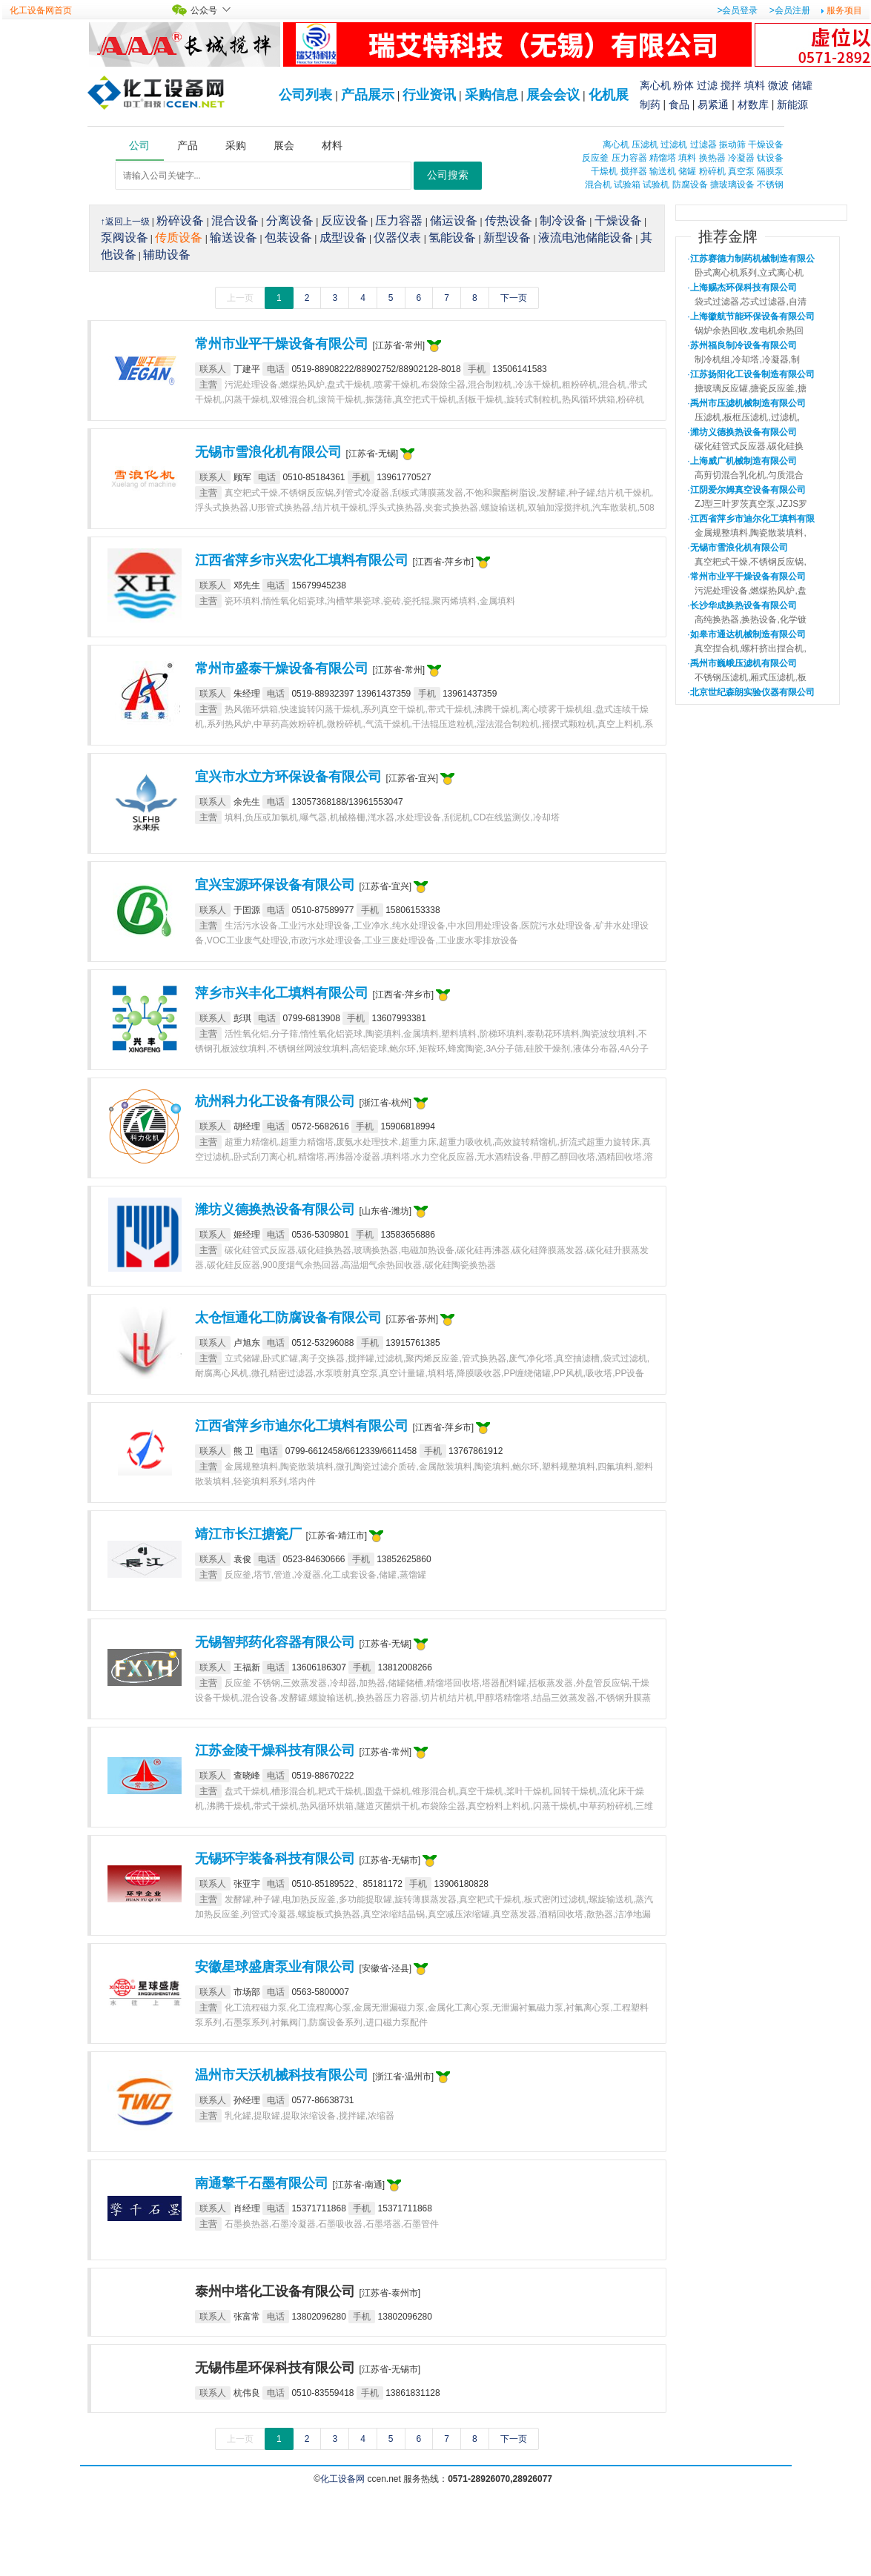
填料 (754, 85)
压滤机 (645, 144)
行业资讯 (429, 94)
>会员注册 (789, 10)
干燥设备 (766, 144)
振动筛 (732, 144)
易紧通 (713, 104)
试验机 (656, 184)
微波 (778, 85)
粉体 (683, 85)
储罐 (802, 85)
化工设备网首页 (41, 10)
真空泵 (741, 171)
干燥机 (604, 171)
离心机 (655, 85)
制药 (650, 104)
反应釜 (595, 158)
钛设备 (770, 158)
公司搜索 (447, 175)
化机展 (609, 94)
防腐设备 (690, 184)
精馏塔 (662, 158)
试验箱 (627, 184)
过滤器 (703, 144)
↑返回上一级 (125, 221)
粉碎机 (712, 171)
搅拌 (731, 85)
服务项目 (844, 10)
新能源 (792, 104)
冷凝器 (741, 158)
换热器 (712, 158)
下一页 (513, 298)
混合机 (598, 184)
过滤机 (673, 144)
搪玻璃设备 (732, 184)
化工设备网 (342, 2479)
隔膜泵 (770, 171)
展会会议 (553, 94)
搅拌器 (633, 171)
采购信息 (491, 94)
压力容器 (629, 158)
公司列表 (305, 94)
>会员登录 (737, 10)
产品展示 (367, 94)
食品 (679, 104)
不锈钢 (770, 184)
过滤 (707, 85)
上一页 (240, 298)
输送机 (662, 171)
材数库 (753, 104)
